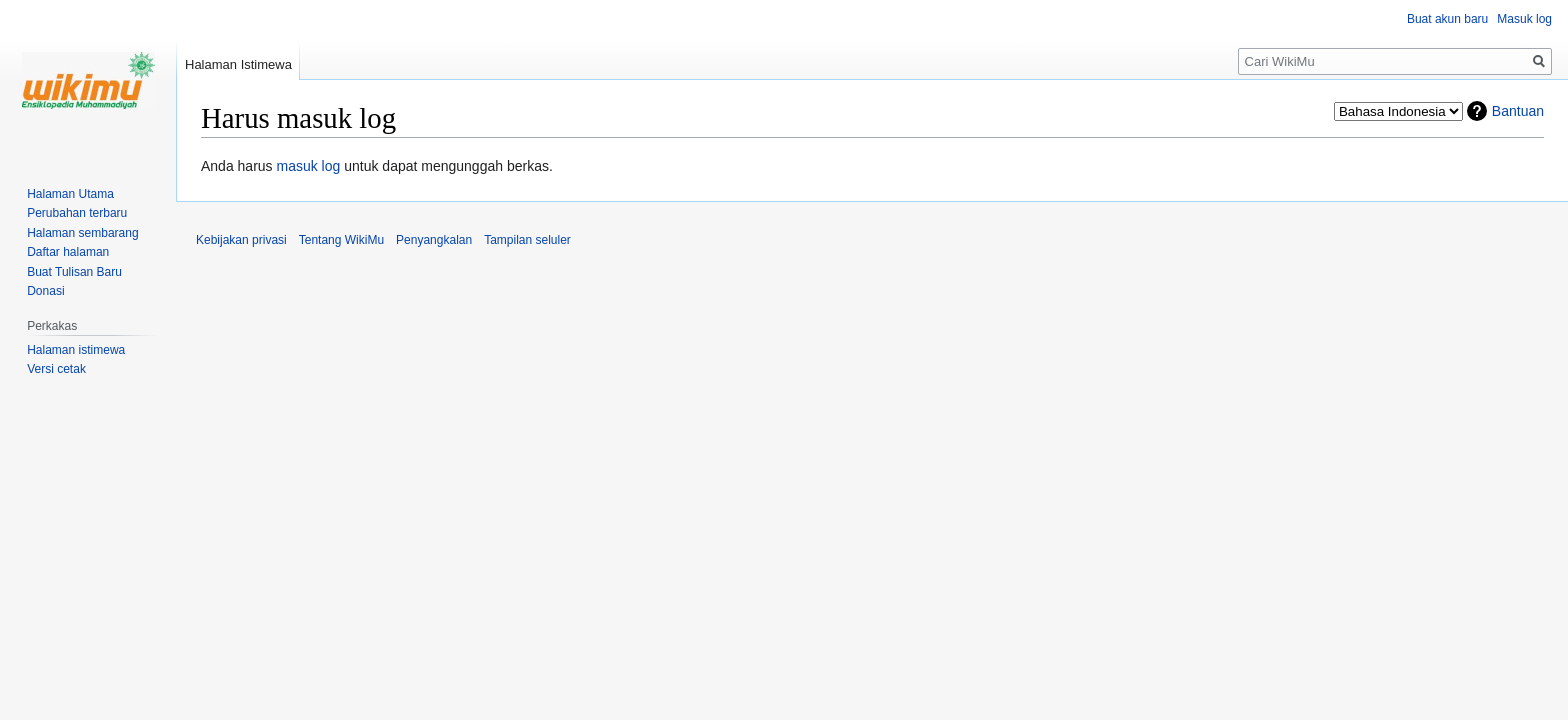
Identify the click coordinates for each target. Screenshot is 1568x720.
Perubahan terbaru (77, 213)
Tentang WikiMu (341, 240)
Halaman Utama (70, 194)
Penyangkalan (434, 240)
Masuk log (1524, 19)
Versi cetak (56, 369)
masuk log (309, 166)
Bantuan (1518, 111)
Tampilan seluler (527, 240)
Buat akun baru (1447, 19)
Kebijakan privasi (241, 240)
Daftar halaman (68, 252)
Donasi (45, 291)
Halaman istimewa (76, 350)
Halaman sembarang (82, 233)
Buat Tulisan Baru (74, 272)
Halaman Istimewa (238, 64)
